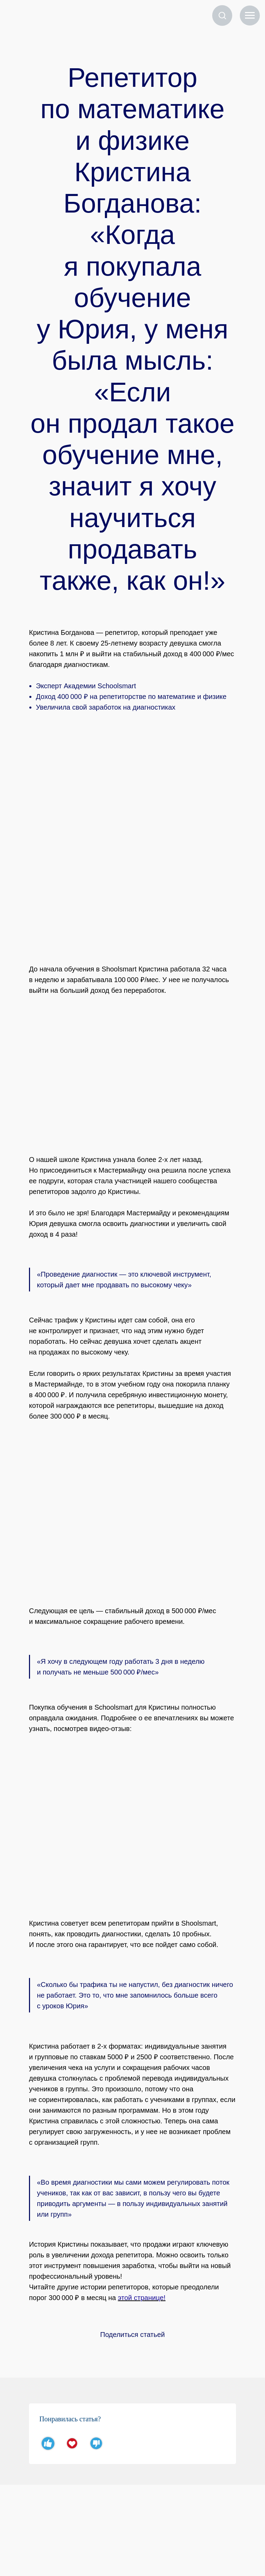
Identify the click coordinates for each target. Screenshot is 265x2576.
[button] (222, 15)
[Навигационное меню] (250, 15)
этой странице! (142, 2297)
